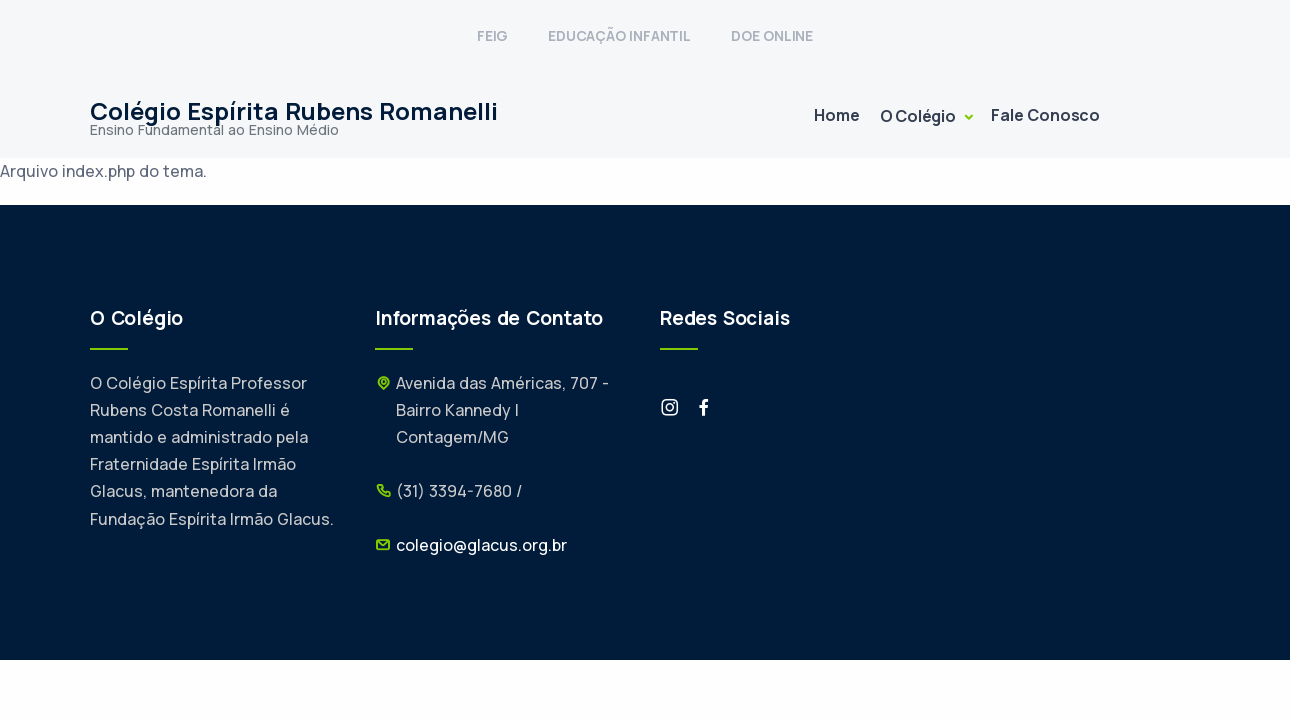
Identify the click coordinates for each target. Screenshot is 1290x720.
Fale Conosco (1045, 115)
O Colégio (919, 116)
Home (836, 115)
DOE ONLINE (772, 35)
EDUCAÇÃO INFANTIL (619, 35)
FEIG (492, 35)
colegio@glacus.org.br (481, 545)
